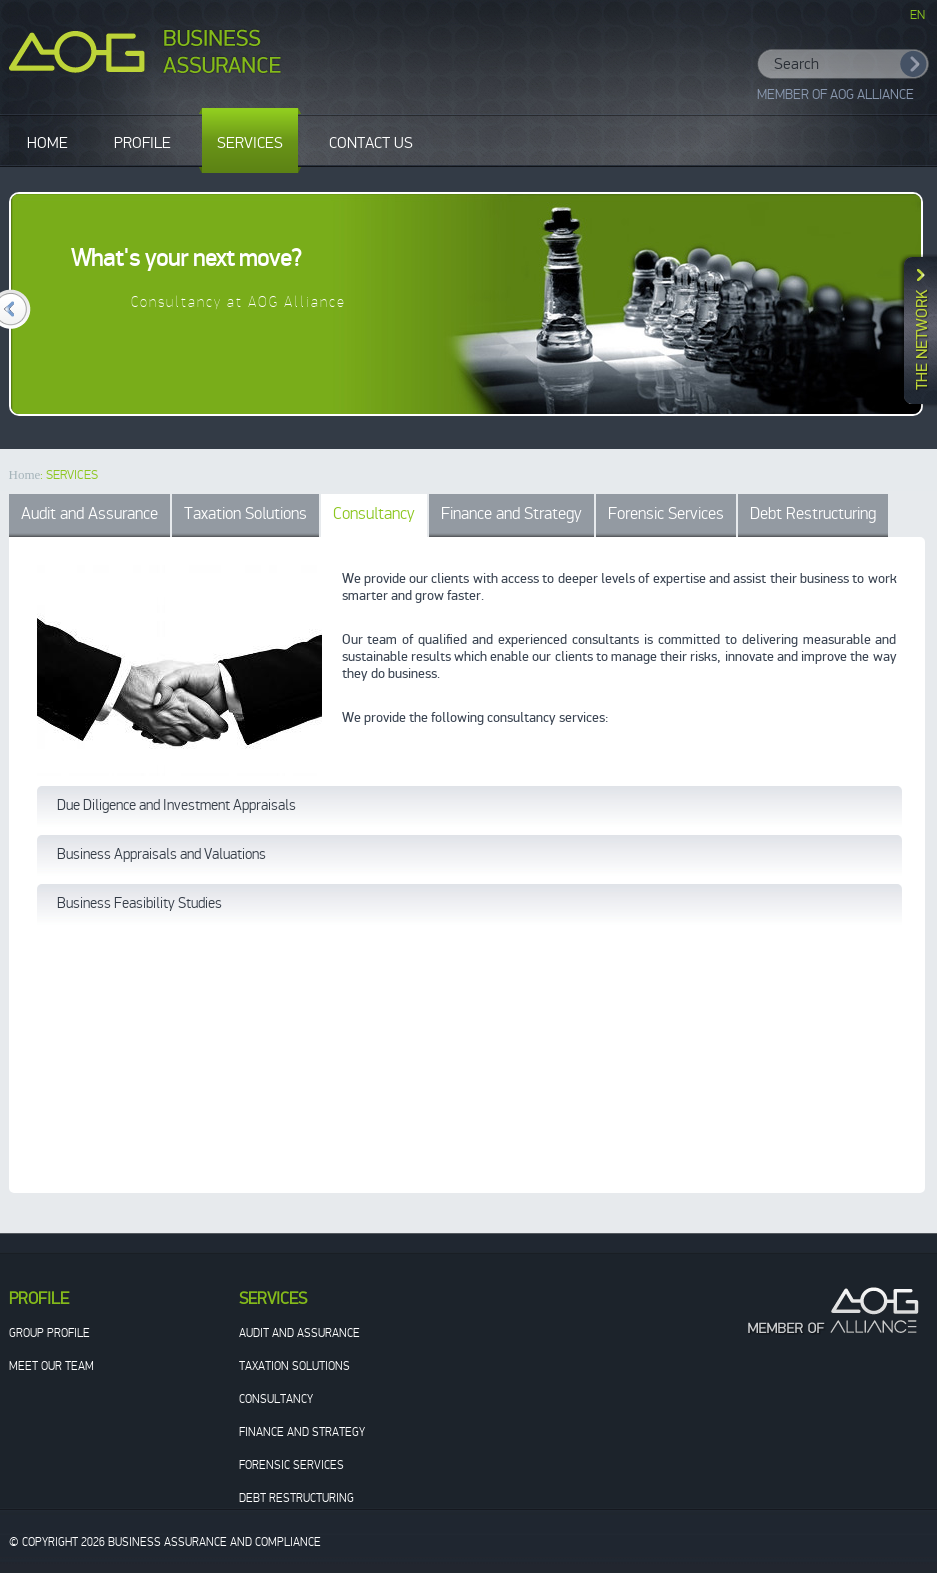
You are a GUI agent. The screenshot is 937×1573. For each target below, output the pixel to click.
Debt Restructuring (813, 513)
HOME (47, 142)
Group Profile (49, 1333)
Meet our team (51, 1366)
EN (917, 15)
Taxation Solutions (245, 513)
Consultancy (374, 513)
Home (25, 474)
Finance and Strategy (511, 513)
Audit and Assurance (89, 513)
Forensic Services (666, 513)
